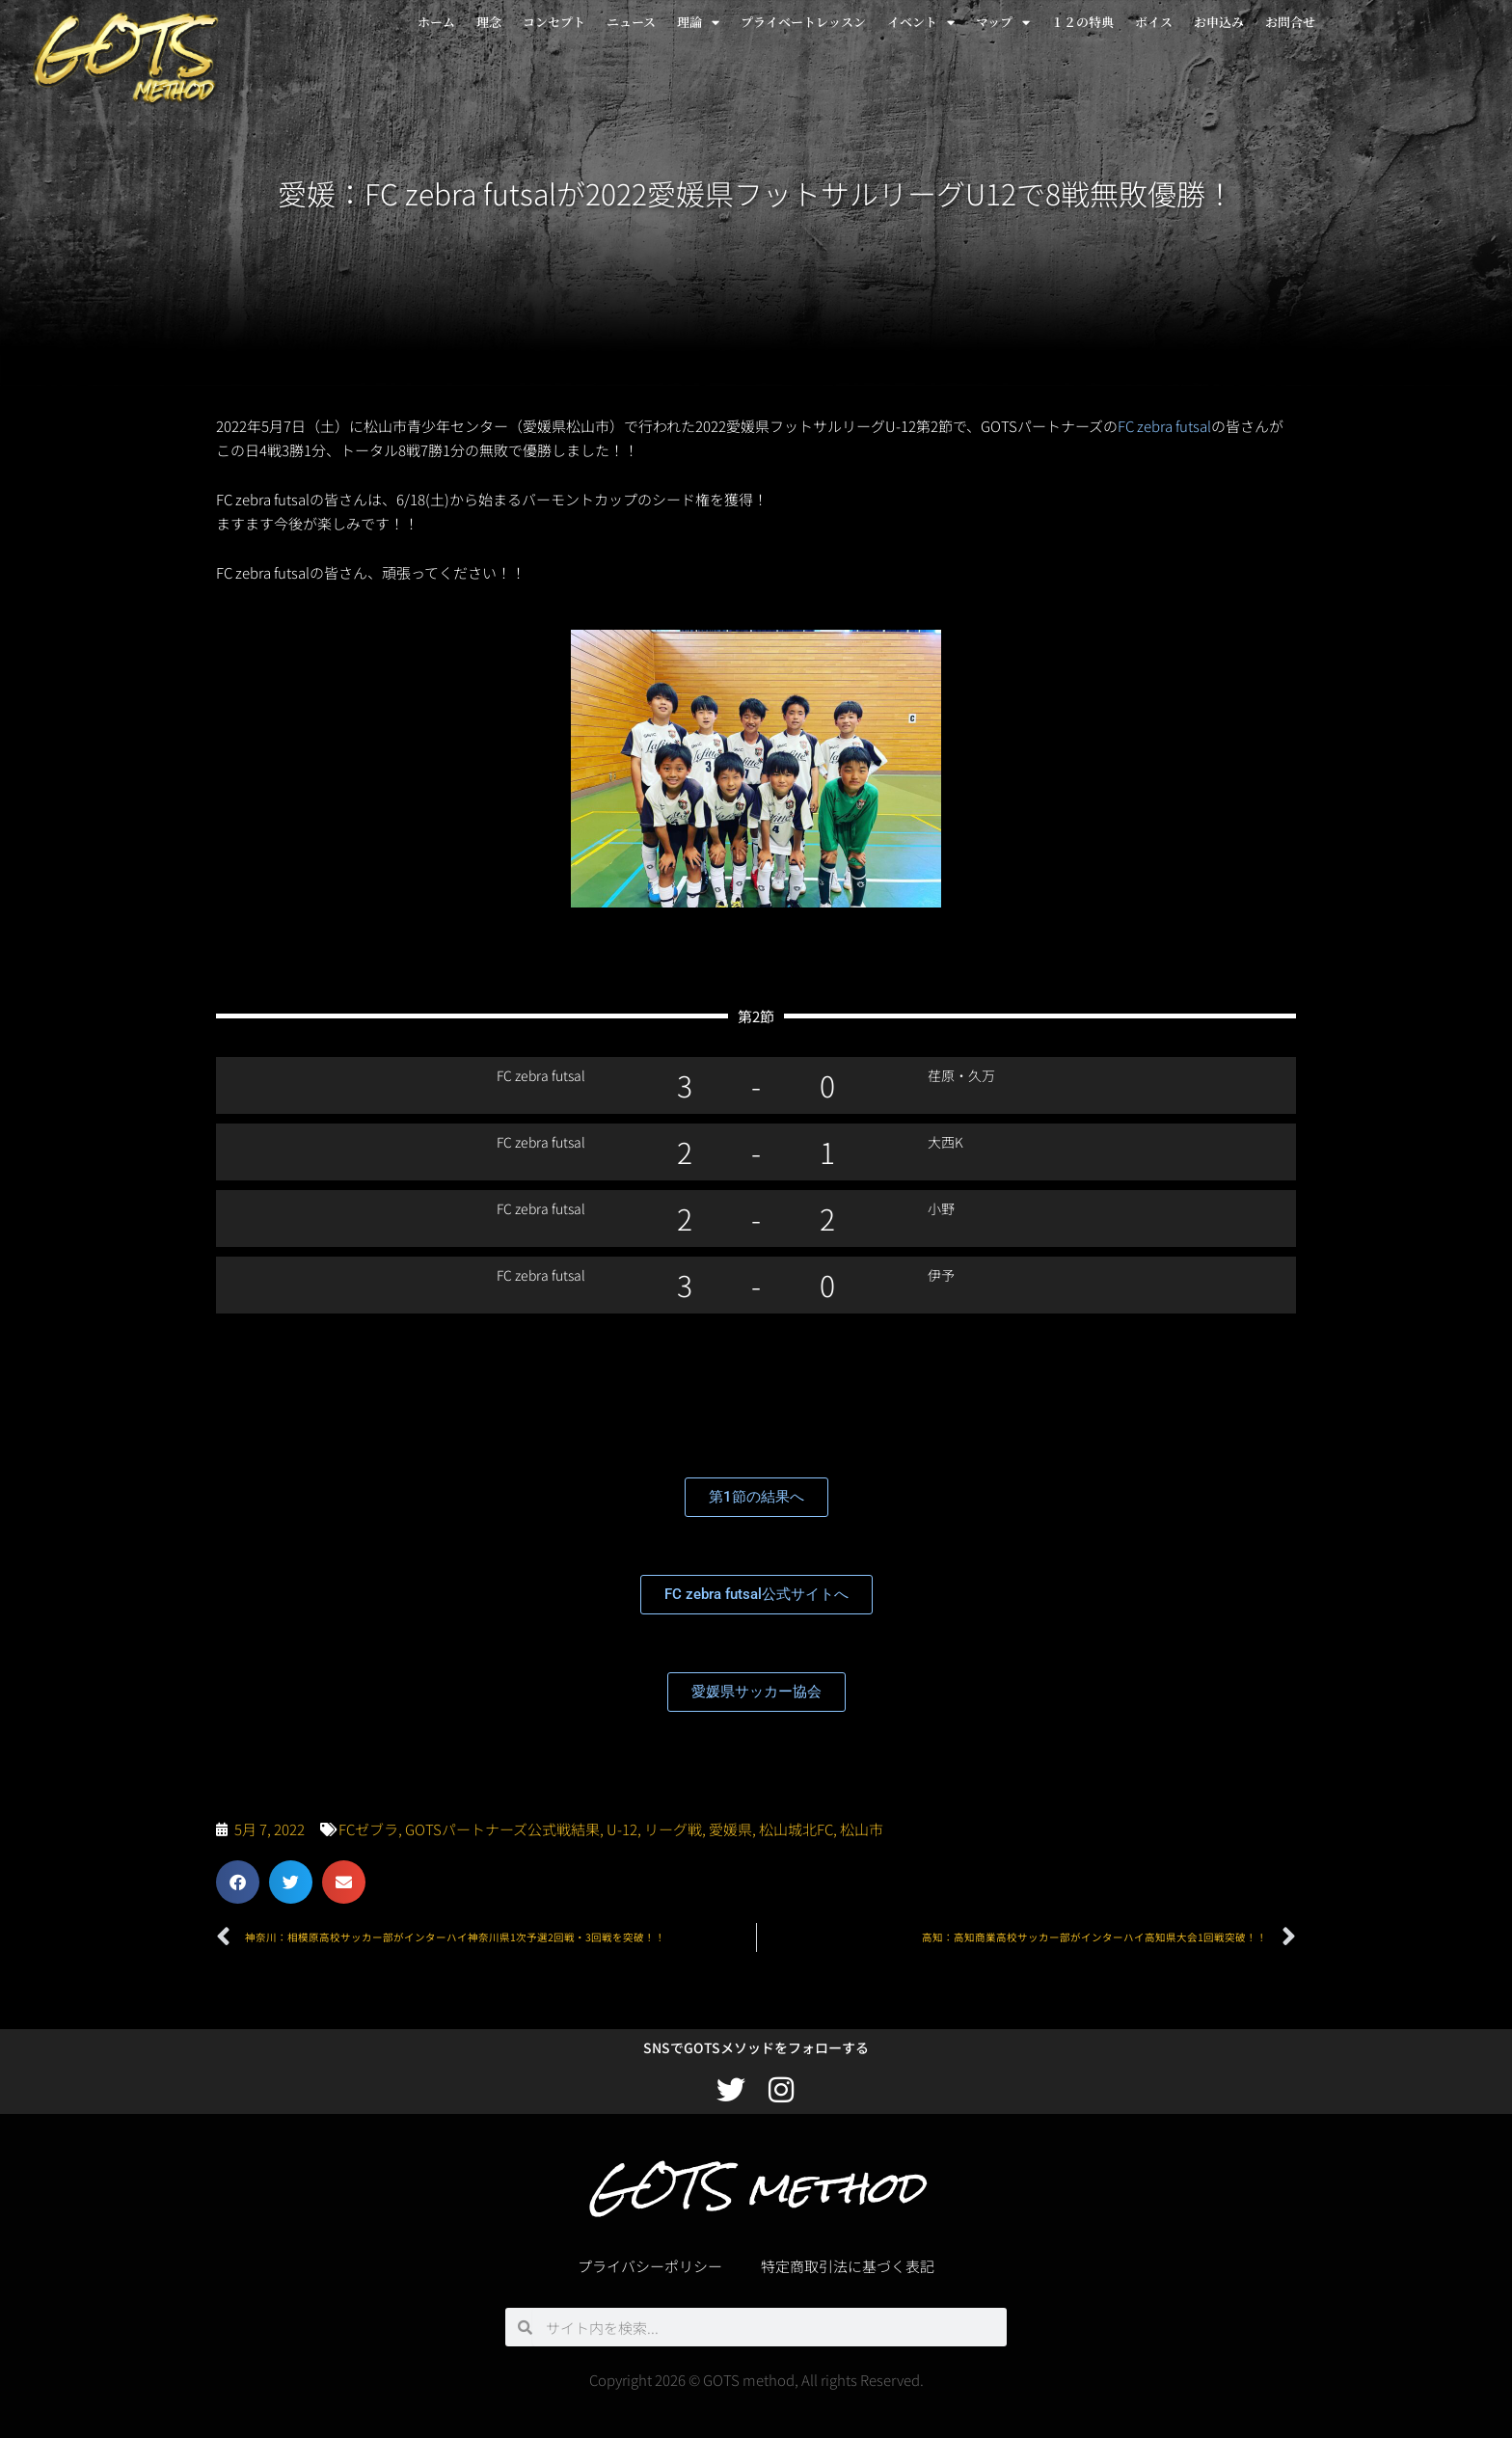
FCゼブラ (368, 1829)
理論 (698, 23)
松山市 (861, 1829)
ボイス (1154, 22)
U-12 (622, 1829)
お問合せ (1290, 22)
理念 (488, 22)
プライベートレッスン (803, 22)
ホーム (436, 22)
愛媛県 (730, 1829)
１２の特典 (1082, 22)
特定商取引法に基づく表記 (847, 2266)
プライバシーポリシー (650, 2266)
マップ (1003, 23)
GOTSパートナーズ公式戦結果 (502, 1829)
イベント (921, 23)
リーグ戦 (673, 1829)
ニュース (631, 22)
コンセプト (554, 22)
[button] (237, 1882)
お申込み (1219, 22)
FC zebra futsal (1164, 426)
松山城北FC (796, 1829)
